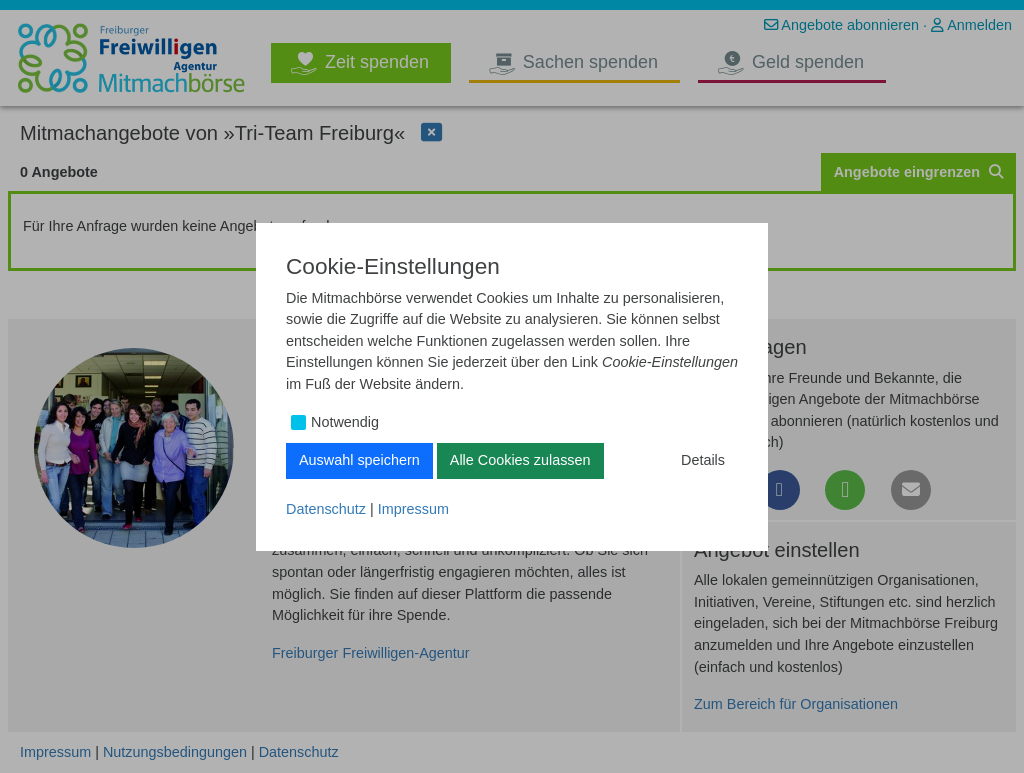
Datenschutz (326, 509)
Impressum (413, 509)
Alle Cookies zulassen (520, 460)
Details (703, 460)
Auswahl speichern (359, 460)
